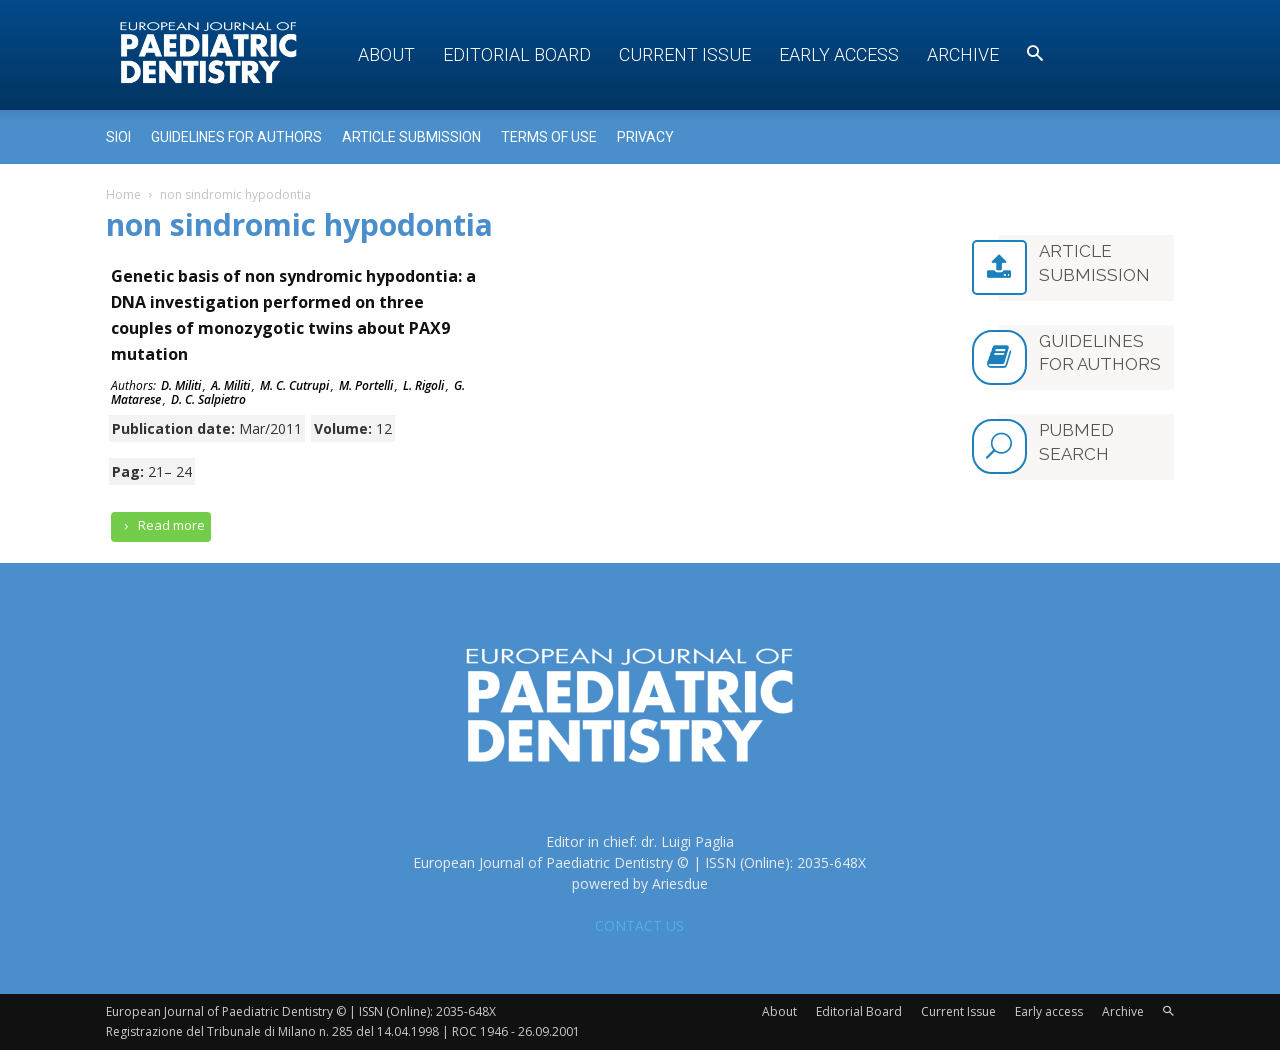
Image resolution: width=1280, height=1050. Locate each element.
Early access (839, 54)
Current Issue (685, 54)
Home (123, 194)
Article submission (411, 137)
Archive (963, 54)
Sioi (118, 137)
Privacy (645, 137)
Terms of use (549, 137)
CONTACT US (639, 925)
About (386, 54)
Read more (161, 525)
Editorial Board (517, 54)
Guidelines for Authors (236, 137)
